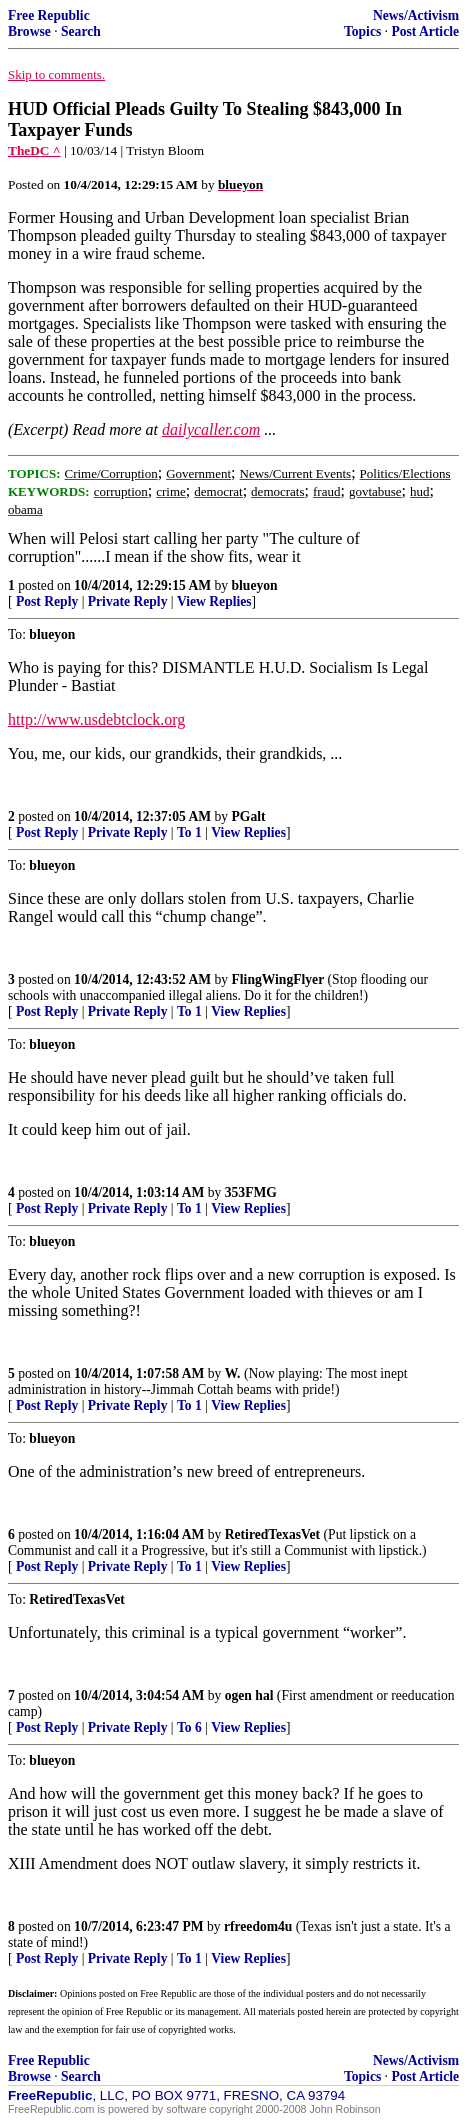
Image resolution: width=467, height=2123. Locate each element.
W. (233, 1373)
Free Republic (49, 15)
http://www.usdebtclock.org (96, 719)
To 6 (189, 1727)
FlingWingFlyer (278, 979)
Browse (29, 31)
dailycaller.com (211, 429)
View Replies (214, 601)
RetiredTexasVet (272, 1534)
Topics (362, 31)
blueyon (255, 585)
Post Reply (47, 601)
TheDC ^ (34, 150)
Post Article (425, 31)
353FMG (251, 1192)
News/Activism (416, 15)
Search (81, 31)
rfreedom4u (258, 1926)
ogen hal (249, 1695)
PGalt (249, 816)
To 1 (189, 832)
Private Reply (128, 601)
